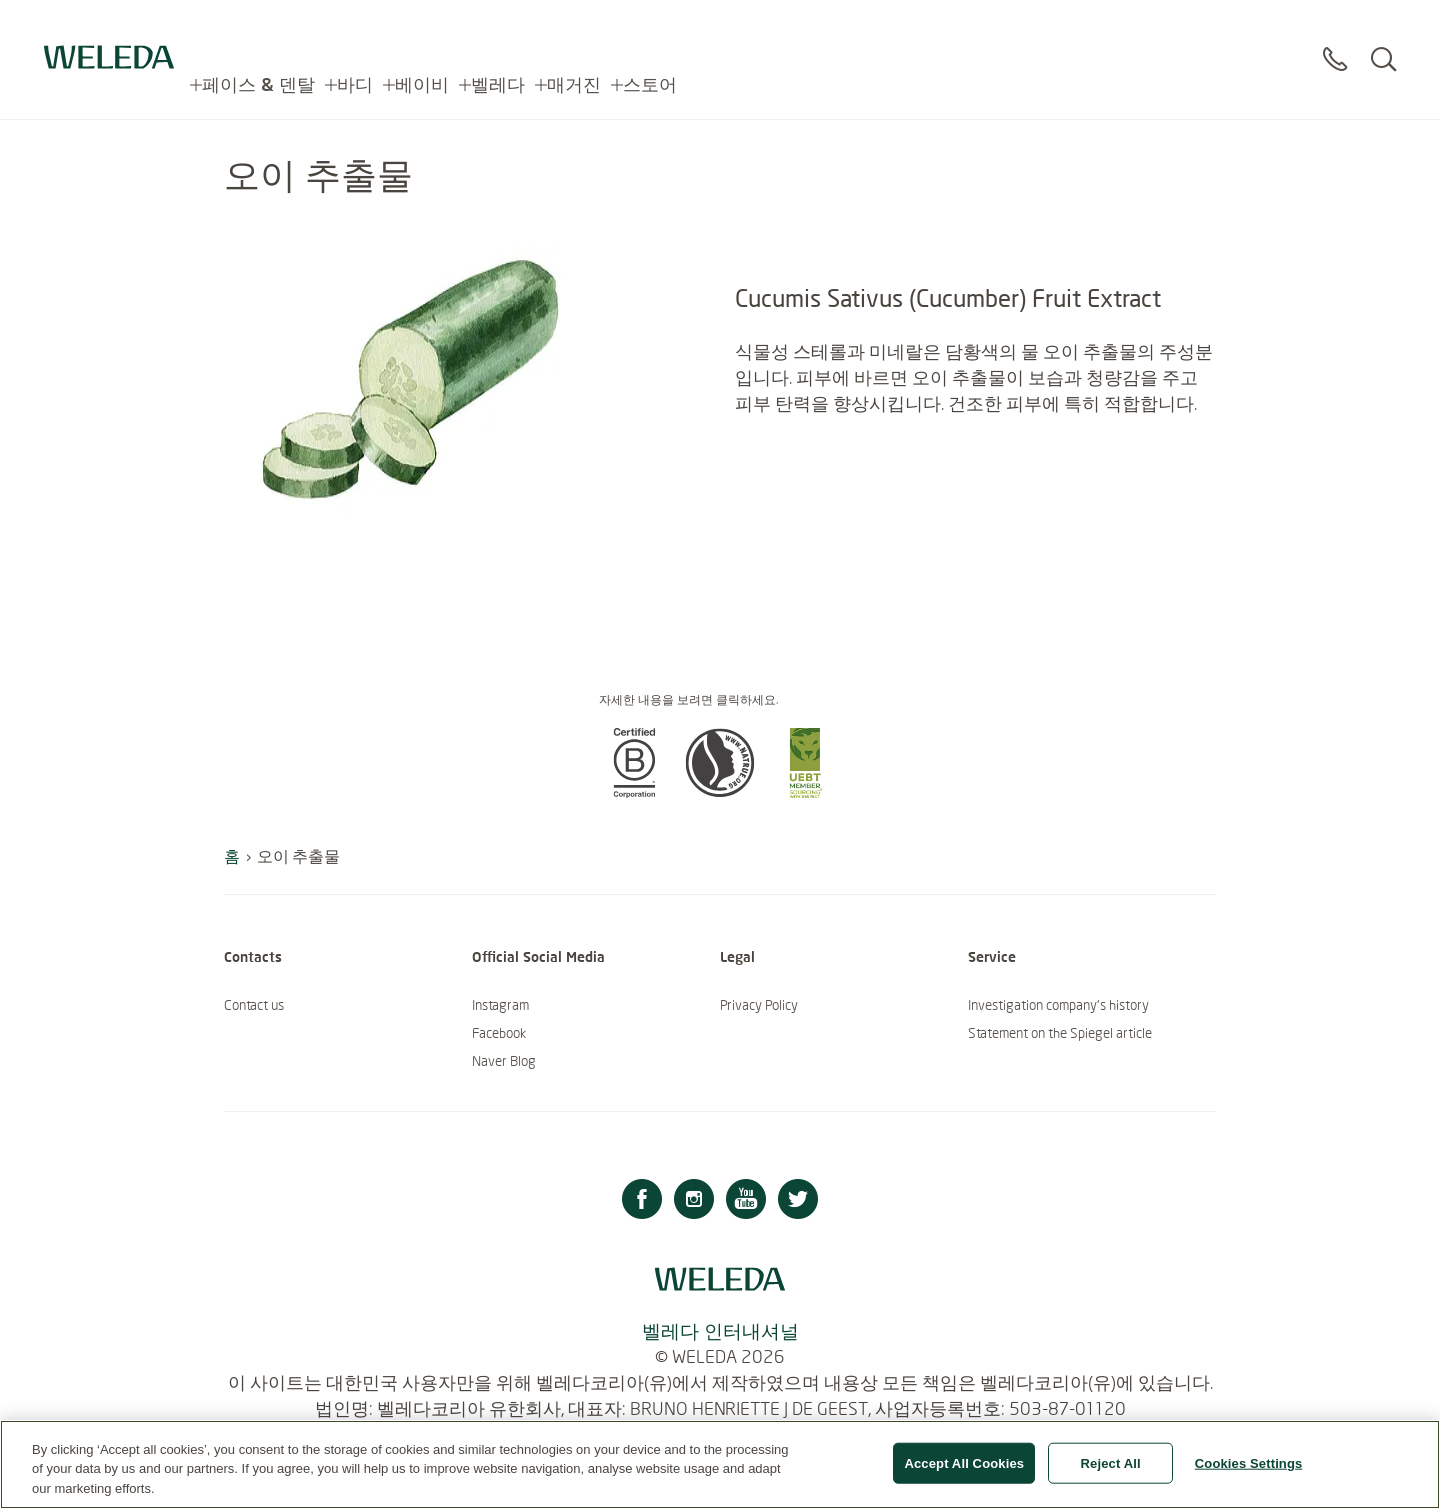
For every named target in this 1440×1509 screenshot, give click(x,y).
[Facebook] (642, 1201)
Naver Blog (504, 1061)
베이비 (422, 30)
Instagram (500, 1005)
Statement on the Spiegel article (1060, 1033)
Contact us (254, 1005)
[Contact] (1335, 39)
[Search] (1383, 39)
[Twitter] (798, 1201)
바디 (355, 30)
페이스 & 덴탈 (258, 30)
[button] (634, 792)
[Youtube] (746, 1201)
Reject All (1111, 1472)
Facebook (499, 1033)
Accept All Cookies (964, 1472)
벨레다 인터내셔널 (720, 1330)
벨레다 (498, 30)
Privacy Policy (759, 1005)
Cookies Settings (1249, 1472)
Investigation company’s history (1058, 1005)
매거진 (574, 30)
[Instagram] (694, 1201)
